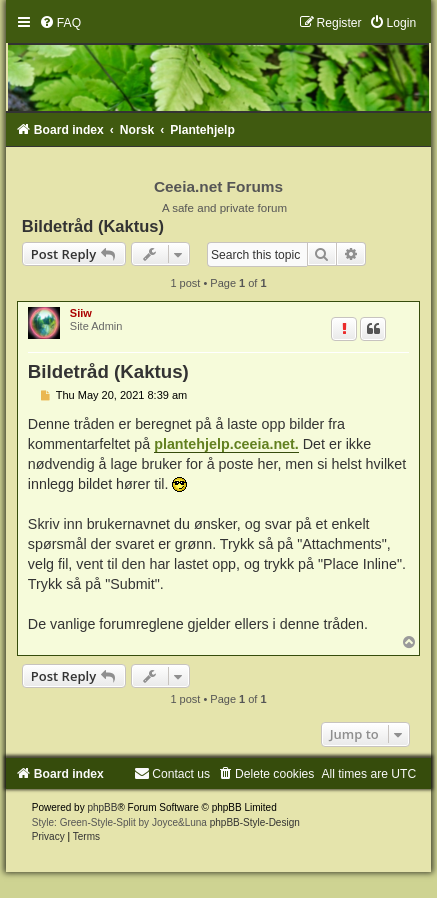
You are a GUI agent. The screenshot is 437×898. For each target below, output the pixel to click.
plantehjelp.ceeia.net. (226, 444)
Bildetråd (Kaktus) (93, 226)
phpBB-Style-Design (255, 822)
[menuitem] (60, 23)
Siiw (81, 313)
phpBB (102, 807)
